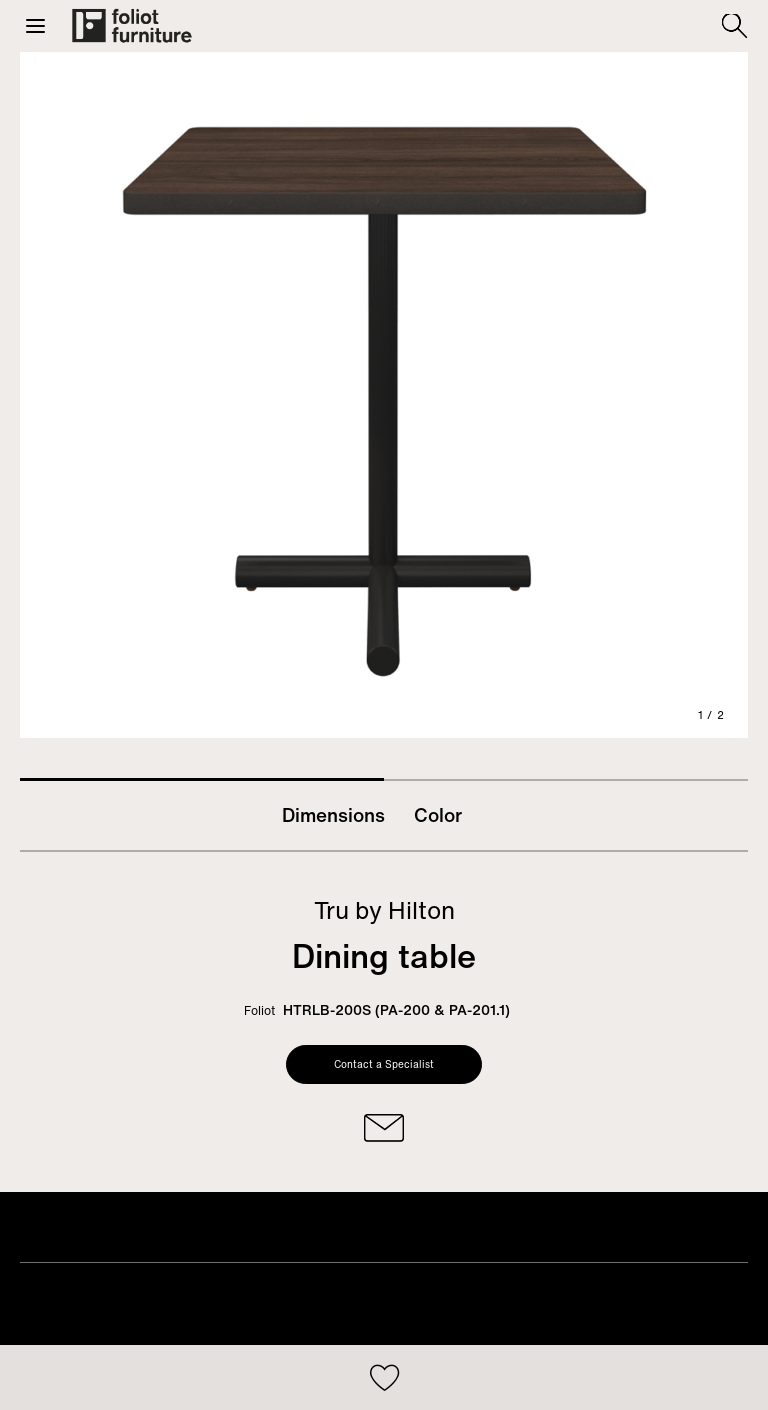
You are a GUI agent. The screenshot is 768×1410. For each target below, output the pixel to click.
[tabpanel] (384, 395)
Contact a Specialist (384, 1064)
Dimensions (333, 815)
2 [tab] (566, 780)
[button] (35, 26)
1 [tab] (202, 779)
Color (438, 815)
